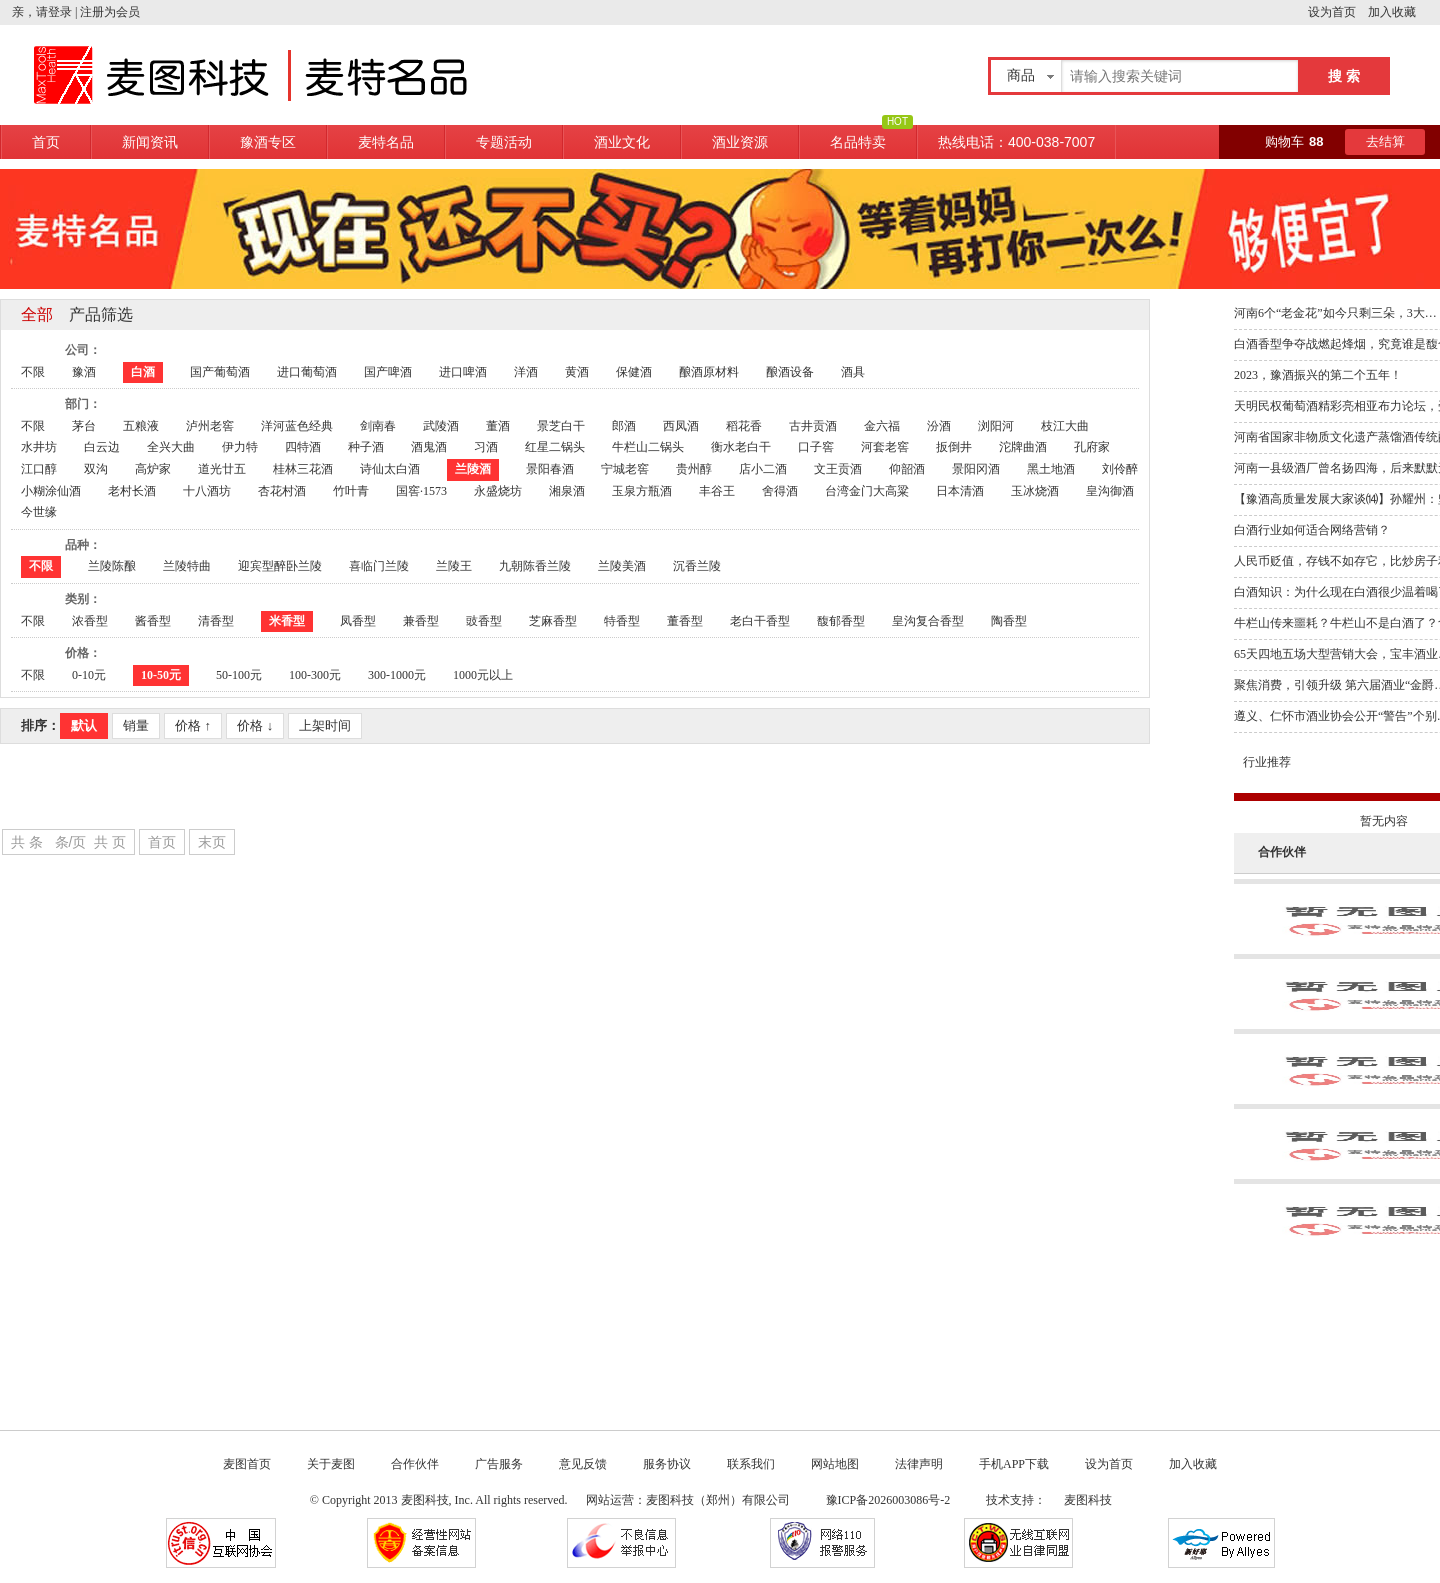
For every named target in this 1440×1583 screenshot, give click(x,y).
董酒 (498, 426)
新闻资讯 (150, 142)
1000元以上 (483, 675)
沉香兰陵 (697, 566)
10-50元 (161, 675)
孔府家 (1092, 447)
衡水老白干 (741, 447)
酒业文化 (622, 142)
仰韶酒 (907, 469)
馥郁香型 (841, 621)
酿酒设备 (790, 372)
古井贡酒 (813, 426)
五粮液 (141, 426)
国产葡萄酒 (220, 372)
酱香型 (153, 621)
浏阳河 (996, 426)
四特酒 (303, 447)
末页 (212, 842)
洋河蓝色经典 (297, 426)
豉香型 (484, 621)
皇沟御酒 (1110, 491)
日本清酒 (960, 491)
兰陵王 (454, 566)
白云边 (102, 447)
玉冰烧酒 (1035, 491)
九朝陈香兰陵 (535, 566)
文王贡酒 (838, 469)
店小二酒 (763, 469)
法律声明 (919, 1464)
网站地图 (835, 1464)
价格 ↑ (193, 725)
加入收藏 (1404, 12)
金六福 (882, 426)
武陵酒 (441, 426)
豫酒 (84, 372)
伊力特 (240, 447)
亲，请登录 (42, 12)
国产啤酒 (388, 372)
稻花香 (744, 426)
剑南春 (378, 426)
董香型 (685, 621)
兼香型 (421, 621)
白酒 (143, 372)
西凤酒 (681, 426)
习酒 (486, 447)
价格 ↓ (255, 725)
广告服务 (499, 1464)
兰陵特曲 (187, 566)
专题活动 (504, 142)
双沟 (96, 469)
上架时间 (325, 725)
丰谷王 (717, 491)
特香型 (622, 621)
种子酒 (366, 447)
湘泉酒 (567, 491)
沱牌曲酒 (1023, 447)
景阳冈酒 (976, 469)
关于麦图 (331, 1464)
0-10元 (89, 675)
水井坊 (39, 447)
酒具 (853, 372)
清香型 (216, 621)
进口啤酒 (463, 372)
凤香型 (358, 621)
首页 (46, 142)
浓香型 (90, 621)
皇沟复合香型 (928, 621)
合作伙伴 (415, 1464)
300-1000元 (397, 675)
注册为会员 (110, 12)
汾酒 (939, 426)
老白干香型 (760, 621)
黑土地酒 (1051, 469)
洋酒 (526, 372)
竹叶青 (351, 491)
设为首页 (1338, 12)
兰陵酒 (473, 469)
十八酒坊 (207, 491)
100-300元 (315, 675)
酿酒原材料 (709, 372)
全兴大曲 (171, 447)
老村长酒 (132, 491)
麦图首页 (247, 1464)
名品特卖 (858, 142)
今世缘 (39, 512)
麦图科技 (1088, 1500)
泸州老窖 (210, 426)
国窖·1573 (421, 491)
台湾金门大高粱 (867, 491)
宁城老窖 (625, 469)
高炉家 (153, 469)
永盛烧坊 (498, 491)
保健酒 (634, 372)
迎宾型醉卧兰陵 (280, 566)
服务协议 (667, 1464)
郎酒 (624, 426)
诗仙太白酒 (390, 469)
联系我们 (751, 1464)
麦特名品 (386, 142)
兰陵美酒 (622, 566)
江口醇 (39, 469)
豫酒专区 (268, 142)
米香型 (287, 621)
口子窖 (816, 447)
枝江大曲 (1065, 426)
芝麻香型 (553, 621)
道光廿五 (222, 469)
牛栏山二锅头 (648, 447)
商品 (1021, 75)
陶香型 (1009, 621)
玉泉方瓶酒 (642, 491)
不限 (33, 372)
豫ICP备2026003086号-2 (890, 1500)
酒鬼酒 (429, 447)
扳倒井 (954, 447)
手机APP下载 (1014, 1464)
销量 (136, 725)
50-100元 (239, 675)
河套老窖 (885, 447)
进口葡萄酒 (307, 372)
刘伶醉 (1120, 469)
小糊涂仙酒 (51, 491)
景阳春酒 (550, 469)
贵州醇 (694, 469)
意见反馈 (583, 1464)
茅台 (84, 426)
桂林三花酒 (303, 469)
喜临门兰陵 (379, 566)
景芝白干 (561, 426)
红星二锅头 (555, 447)
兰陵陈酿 (112, 566)
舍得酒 (780, 491)
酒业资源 (740, 142)
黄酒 (577, 372)
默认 (84, 725)
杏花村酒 (282, 491)
